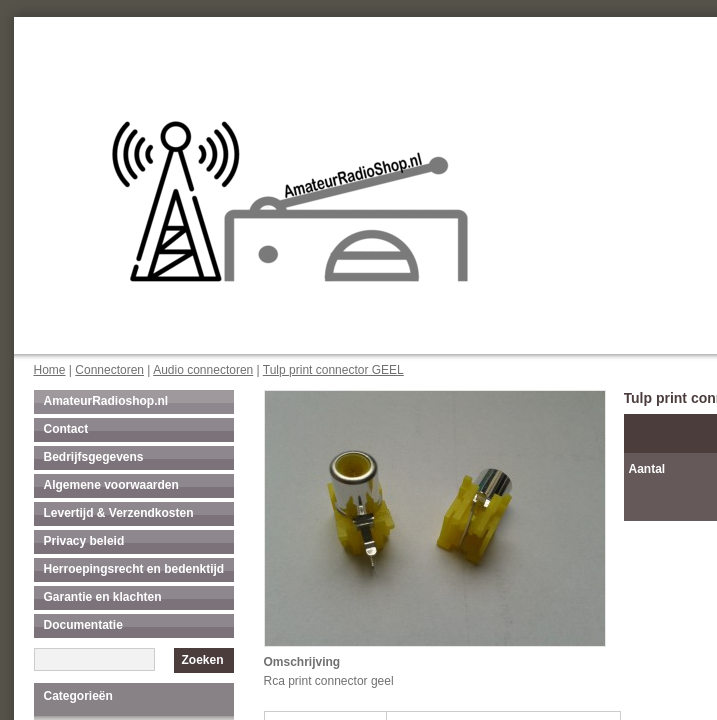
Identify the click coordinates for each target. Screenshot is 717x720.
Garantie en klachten (103, 597)
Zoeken (202, 660)
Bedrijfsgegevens (94, 457)
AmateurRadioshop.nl (106, 401)
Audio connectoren (203, 370)
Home (50, 370)
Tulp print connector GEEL (333, 370)
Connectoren (109, 370)
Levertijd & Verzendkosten (119, 513)
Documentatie (83, 625)
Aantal (647, 469)
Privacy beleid (84, 541)
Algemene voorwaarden (111, 485)
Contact (66, 429)
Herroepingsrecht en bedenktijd (134, 569)
